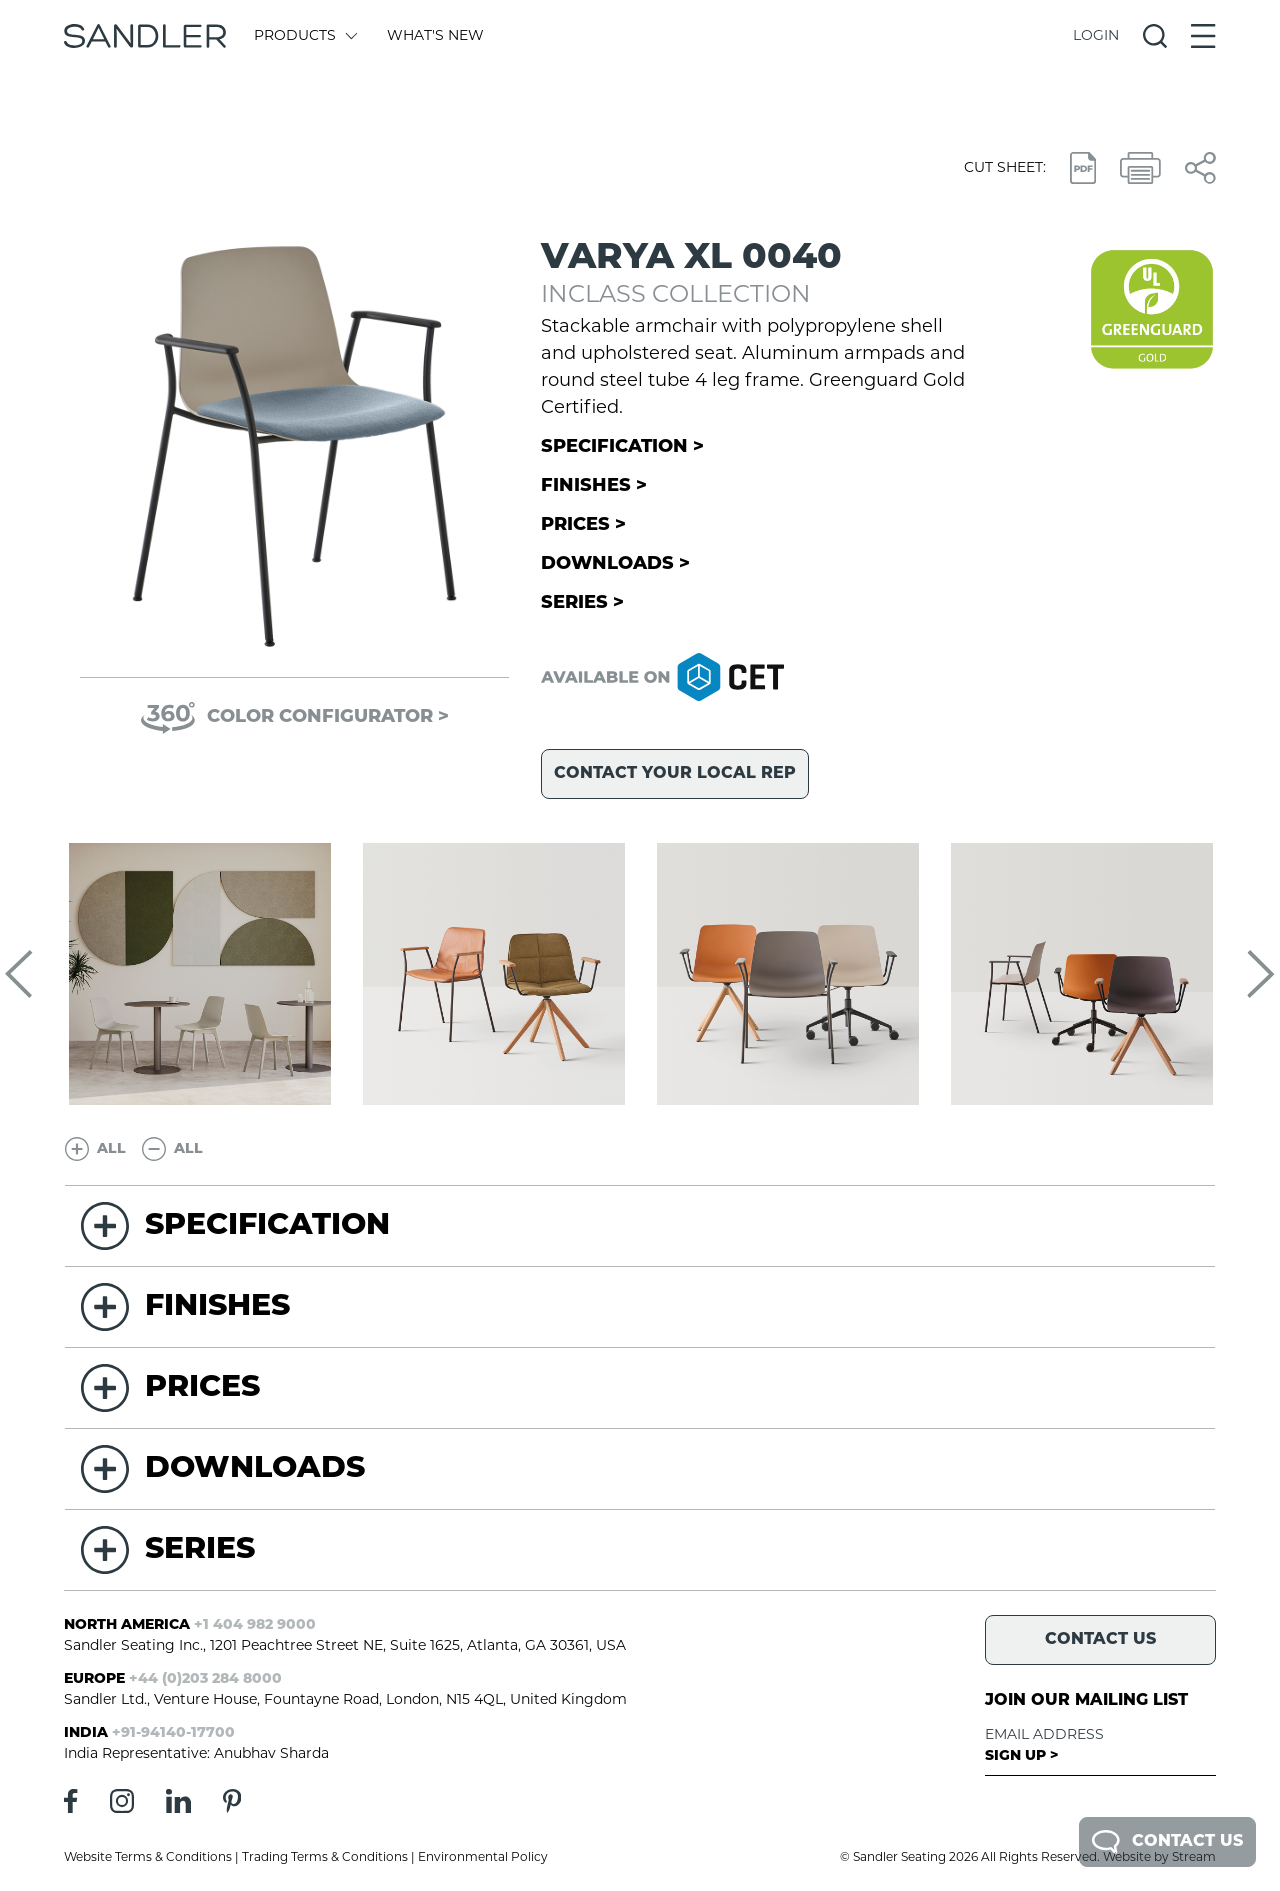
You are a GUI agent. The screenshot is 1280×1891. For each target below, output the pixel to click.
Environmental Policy (483, 1858)
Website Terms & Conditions (148, 1858)
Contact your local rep (675, 774)
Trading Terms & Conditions (325, 1858)
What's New (435, 36)
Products (304, 36)
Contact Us (1167, 1842)
